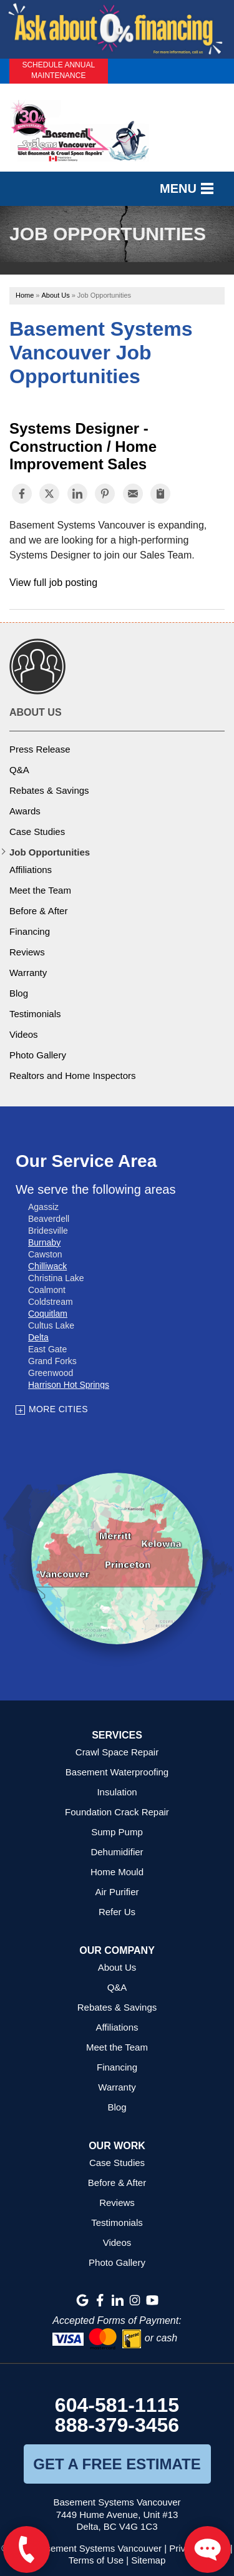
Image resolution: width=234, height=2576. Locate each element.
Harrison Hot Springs (68, 1385)
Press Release (40, 749)
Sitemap (148, 2560)
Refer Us (117, 1911)
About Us (35, 712)
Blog (18, 993)
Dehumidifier (116, 1852)
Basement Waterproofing (117, 1772)
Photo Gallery (37, 1055)
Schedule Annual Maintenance (58, 70)
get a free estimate (116, 2464)
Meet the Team (40, 890)
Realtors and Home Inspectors (72, 1075)
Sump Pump (117, 1832)
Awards (25, 811)
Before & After (38, 910)
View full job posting (53, 582)
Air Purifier (117, 1891)
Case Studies (37, 831)
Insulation (117, 1792)
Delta (38, 1337)
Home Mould (117, 1871)
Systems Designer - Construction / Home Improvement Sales (83, 446)
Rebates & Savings (49, 790)
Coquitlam (47, 1314)
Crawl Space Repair (117, 1752)
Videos (23, 1034)
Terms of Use (96, 2560)
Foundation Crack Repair (117, 1812)
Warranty (28, 972)
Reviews (27, 952)
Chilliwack (47, 1266)
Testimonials (35, 1013)
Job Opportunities (49, 852)
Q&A (19, 769)
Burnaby (44, 1242)
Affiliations (30, 869)
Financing (29, 931)
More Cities (58, 1409)
